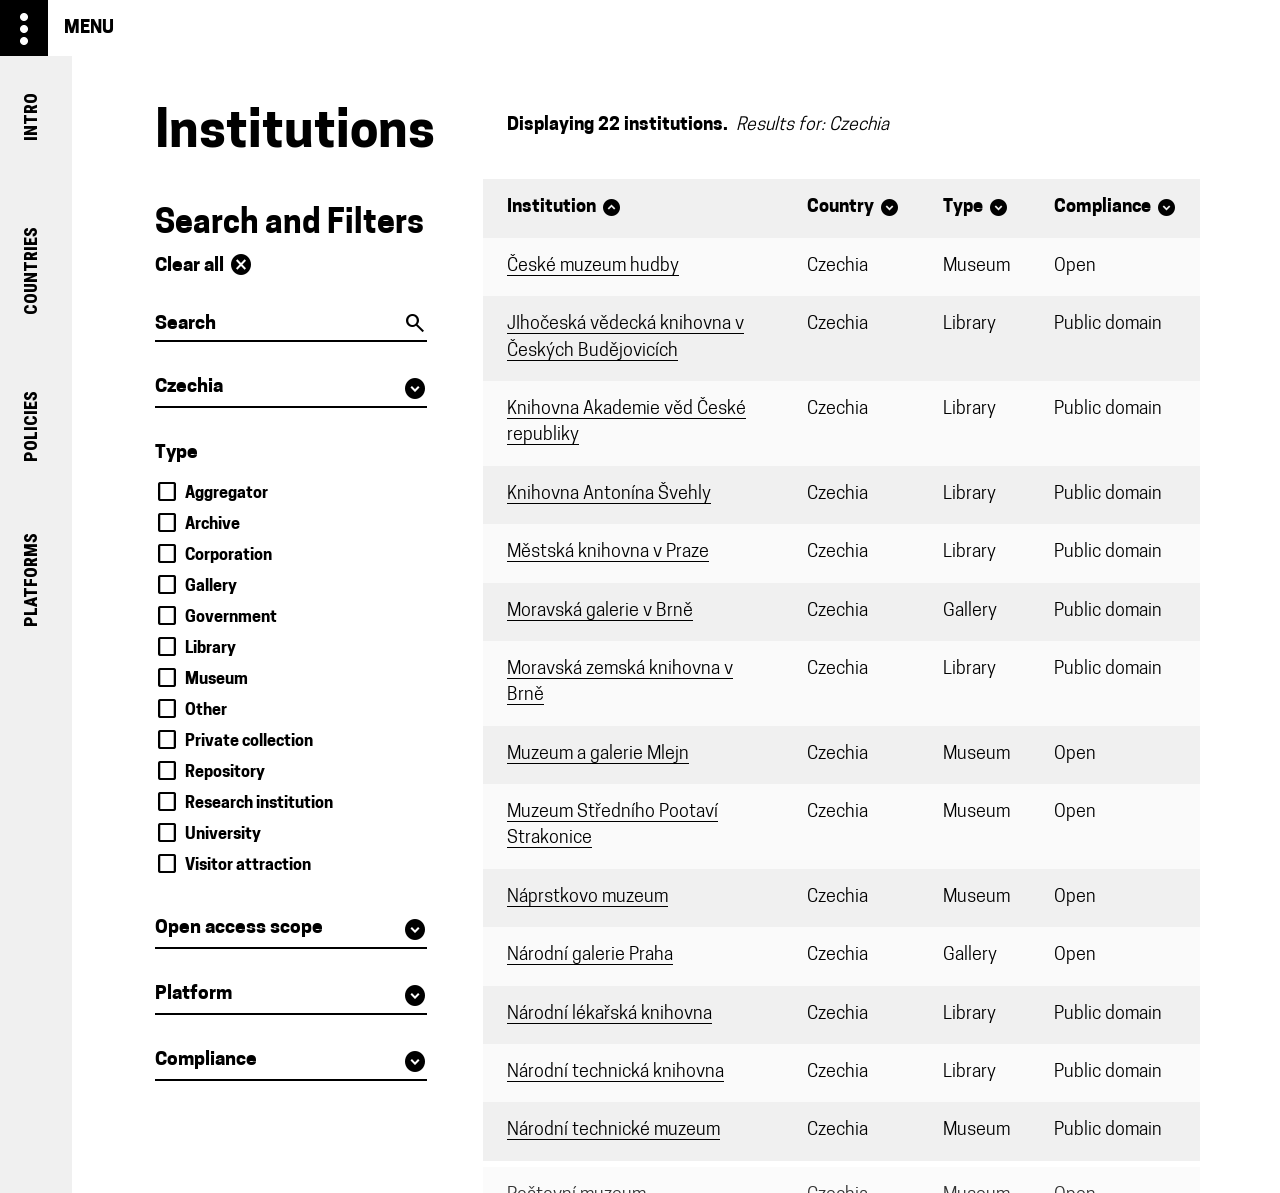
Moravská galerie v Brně (600, 611)
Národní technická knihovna (615, 1072)
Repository (225, 773)
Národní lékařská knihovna (609, 1014)
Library (210, 649)
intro (31, 117)
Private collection (249, 742)
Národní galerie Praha (590, 955)
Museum (216, 680)
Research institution (259, 804)
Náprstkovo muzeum (587, 897)
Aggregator (226, 494)
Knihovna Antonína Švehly (609, 494)
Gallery (211, 587)
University (223, 835)
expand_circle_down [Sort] (889, 207)
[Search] (291, 325)
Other (206, 711)
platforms (31, 580)
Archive (212, 525)
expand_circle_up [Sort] (611, 207)
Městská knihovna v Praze (608, 552)
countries (31, 271)
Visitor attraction (248, 866)
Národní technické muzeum (613, 1130)
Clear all (204, 265)
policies (31, 425)
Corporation (228, 556)
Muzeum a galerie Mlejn (598, 754)
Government (231, 618)
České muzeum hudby (593, 266)
